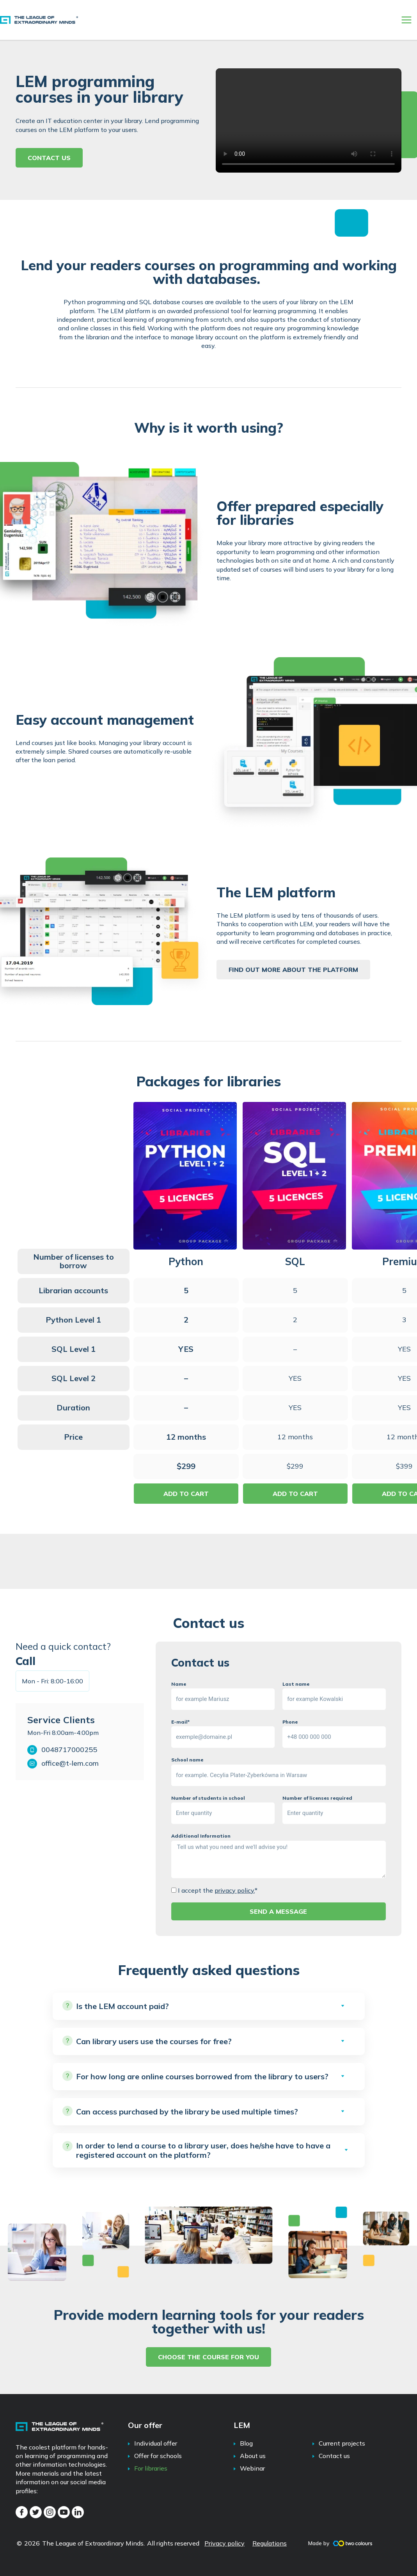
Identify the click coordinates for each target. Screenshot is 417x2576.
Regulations (269, 2543)
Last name (295, 1684)
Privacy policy (224, 2543)
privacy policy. (235, 1890)
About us (253, 2456)
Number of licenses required (317, 1798)
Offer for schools (158, 2456)
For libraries (150, 2468)
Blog (246, 2443)
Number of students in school (208, 1798)
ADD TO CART (186, 1493)
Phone (290, 1722)
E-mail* (180, 1722)
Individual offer (155, 2443)
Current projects (342, 2443)
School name (187, 1760)
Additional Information (201, 1836)
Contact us (334, 2456)
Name (178, 1684)
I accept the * (217, 1890)
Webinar (252, 2468)
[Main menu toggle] (406, 19)
